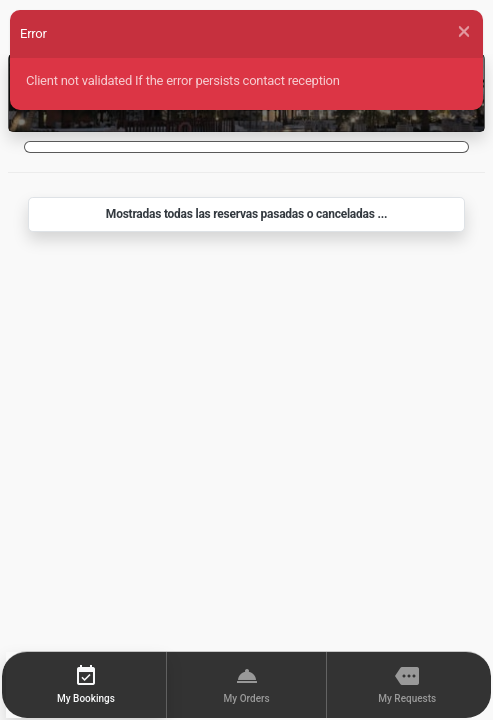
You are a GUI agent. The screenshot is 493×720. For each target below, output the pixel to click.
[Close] (464, 32)
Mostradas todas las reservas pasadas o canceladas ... (246, 214)
